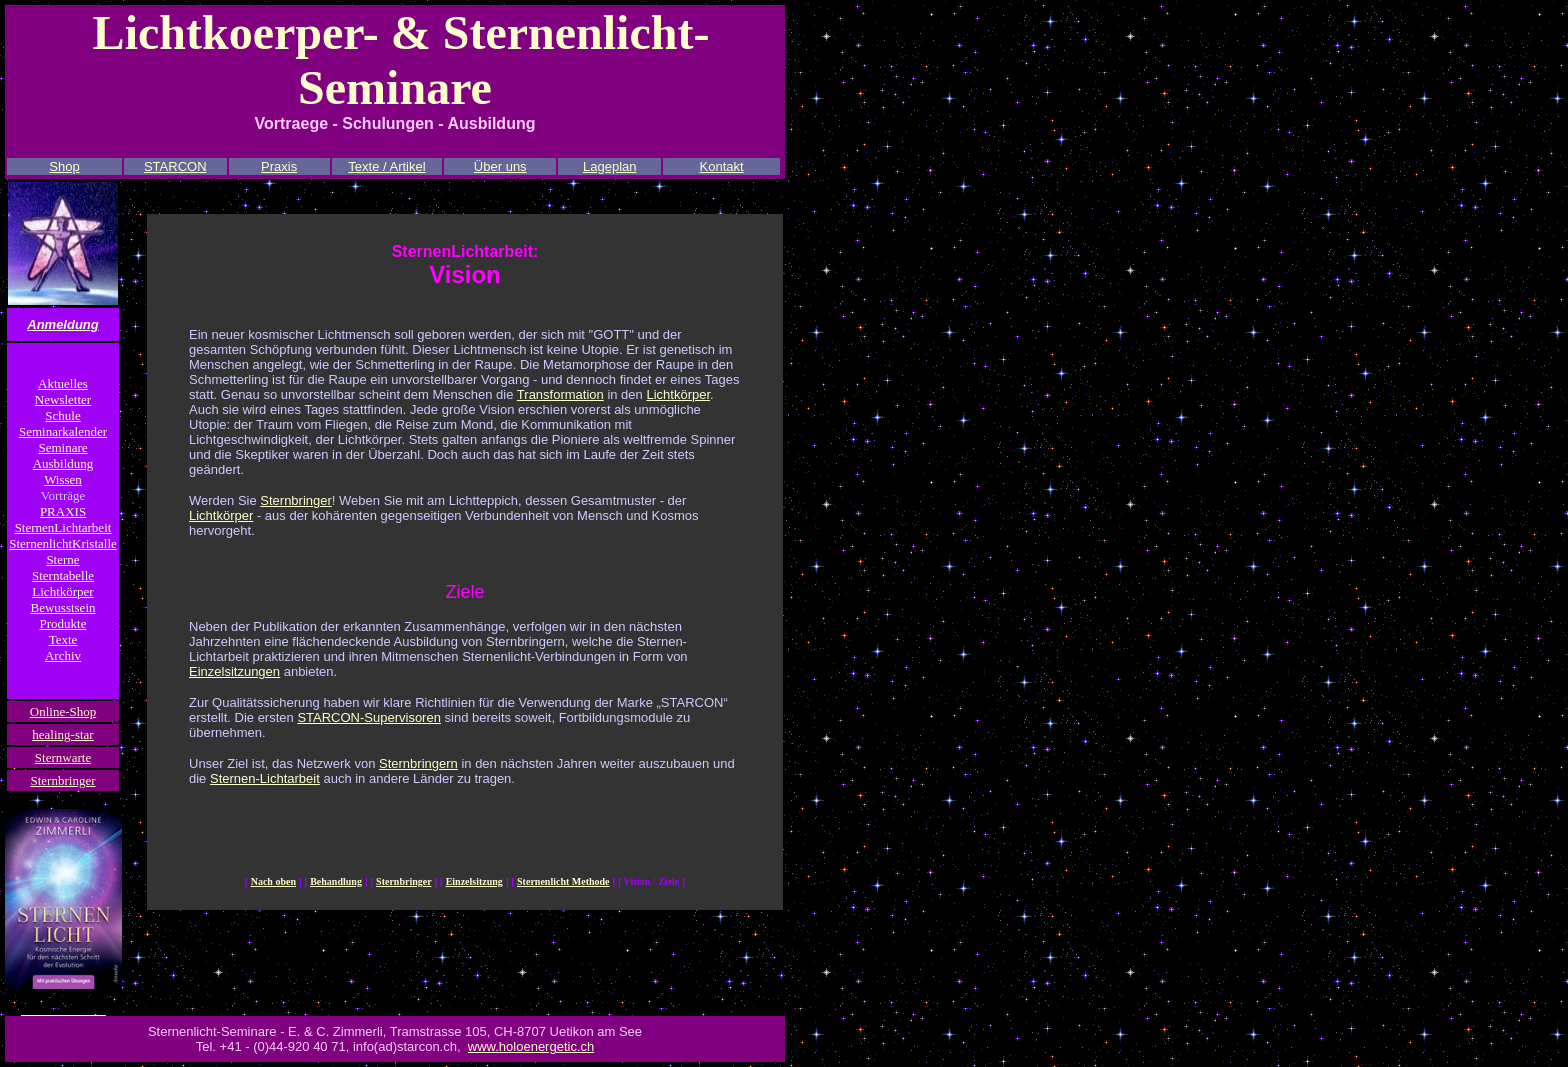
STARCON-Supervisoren (369, 717)
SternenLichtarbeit (63, 527)
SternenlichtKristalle (63, 543)
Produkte (63, 623)
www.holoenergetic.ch (531, 1046)
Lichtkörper (62, 591)
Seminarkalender (63, 431)
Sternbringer (63, 780)
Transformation (560, 394)
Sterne (62, 559)
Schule (62, 415)
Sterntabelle (63, 575)
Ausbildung (63, 463)
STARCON (175, 166)
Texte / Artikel (386, 166)
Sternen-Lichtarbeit (265, 778)
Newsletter (63, 399)
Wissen (63, 479)
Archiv (63, 655)
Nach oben (273, 881)
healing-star (62, 734)
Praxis (279, 166)
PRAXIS (63, 511)
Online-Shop (63, 711)
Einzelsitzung (474, 881)
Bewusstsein (63, 607)
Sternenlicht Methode (563, 881)
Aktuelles (63, 383)
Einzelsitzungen (234, 671)
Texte (63, 639)
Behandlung (336, 881)
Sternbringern (418, 763)
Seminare (62, 447)
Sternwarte (63, 757)
